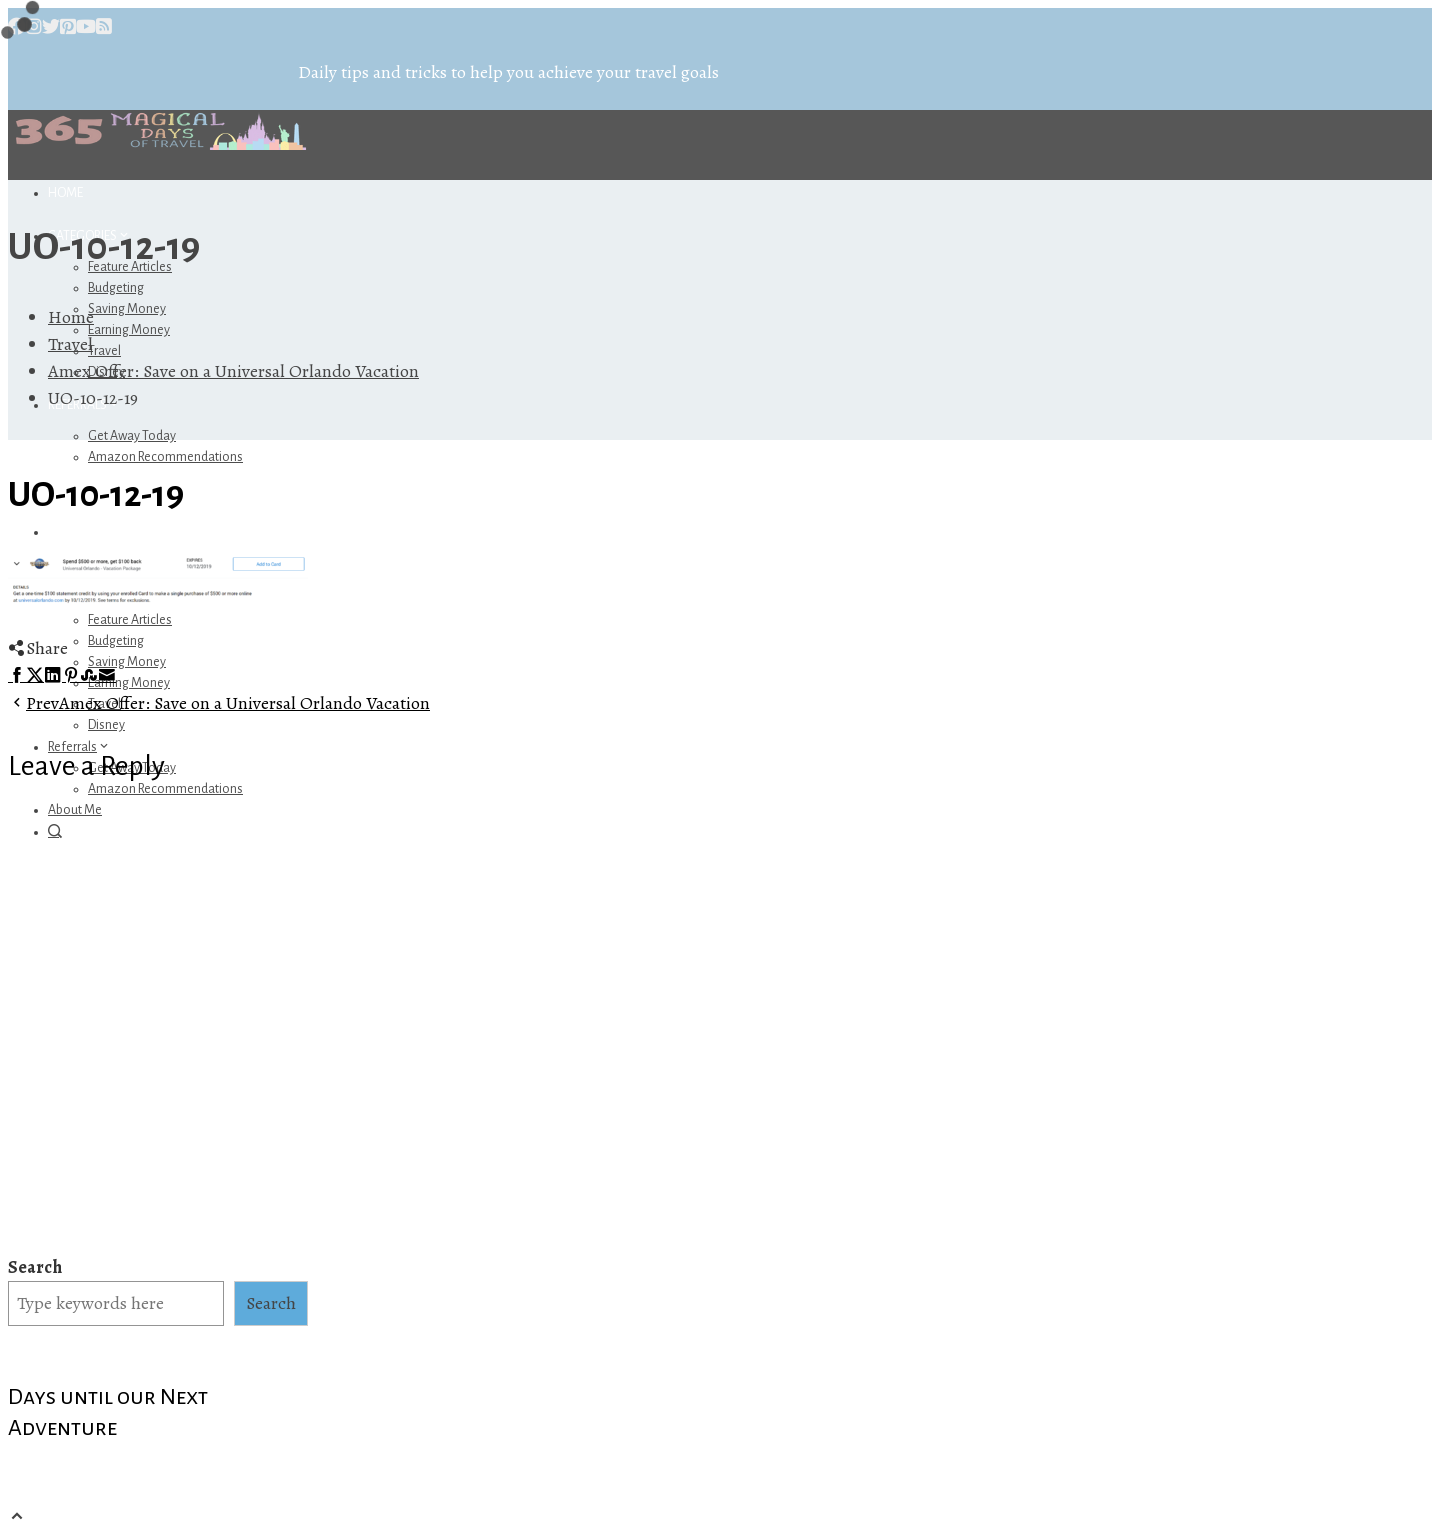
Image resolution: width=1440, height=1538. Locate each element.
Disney (106, 725)
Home (65, 193)
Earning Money (129, 330)
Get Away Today (132, 436)
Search (35, 1267)
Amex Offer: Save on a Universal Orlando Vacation (219, 703)
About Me (75, 810)
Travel (104, 351)
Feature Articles (130, 620)
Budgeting (116, 288)
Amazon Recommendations (165, 457)
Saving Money (127, 309)
